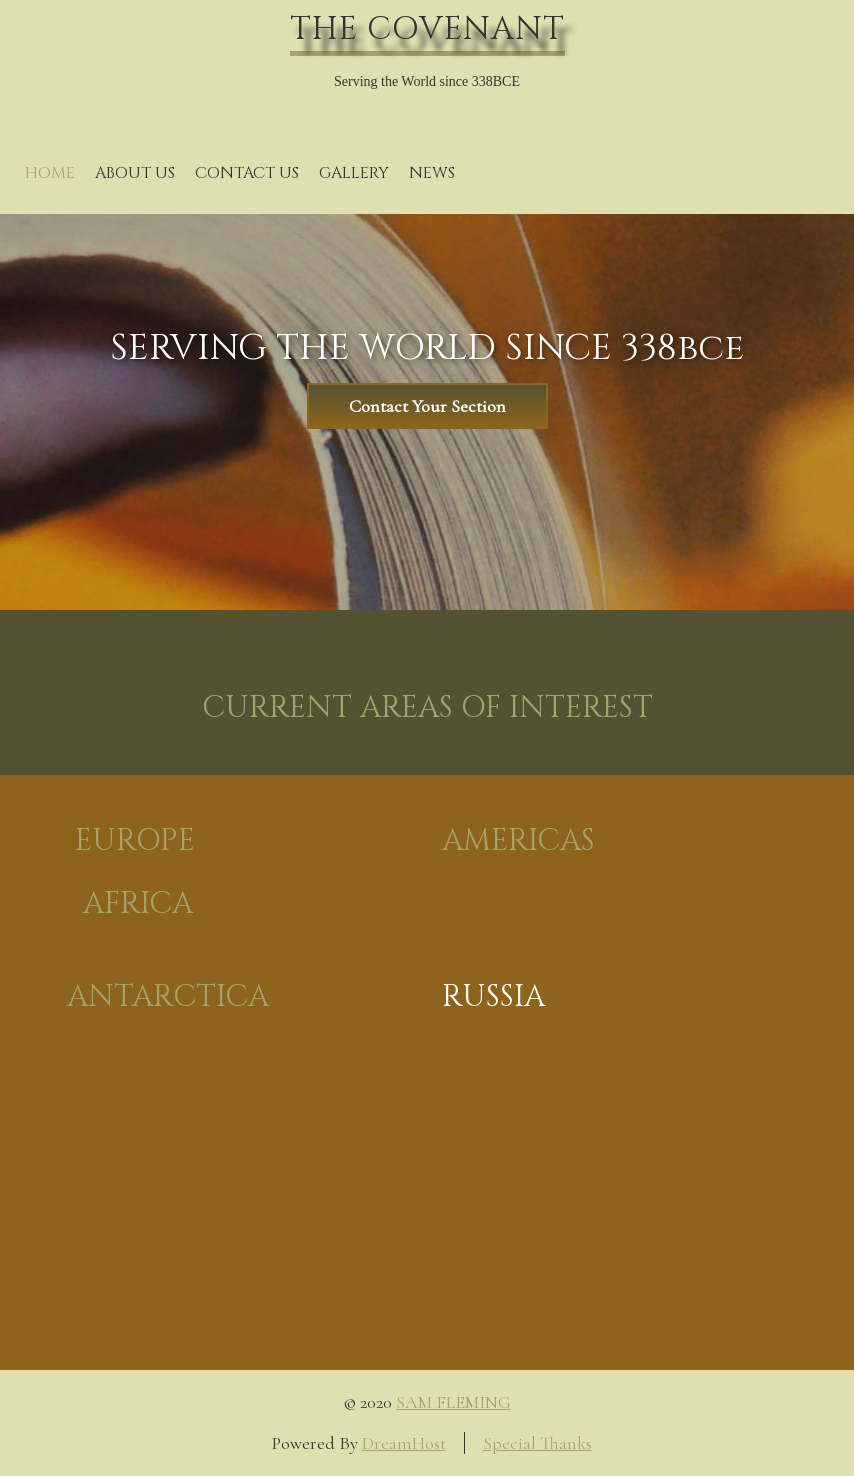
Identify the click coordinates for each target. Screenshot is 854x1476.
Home (50, 173)
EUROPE (135, 841)
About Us (135, 173)
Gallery (354, 173)
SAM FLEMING (453, 1402)
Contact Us (247, 173)
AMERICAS (518, 841)
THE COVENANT (427, 29)
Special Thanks (537, 1443)
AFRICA (138, 904)
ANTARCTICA (168, 997)
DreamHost (404, 1443)
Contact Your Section (427, 406)
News (432, 173)
